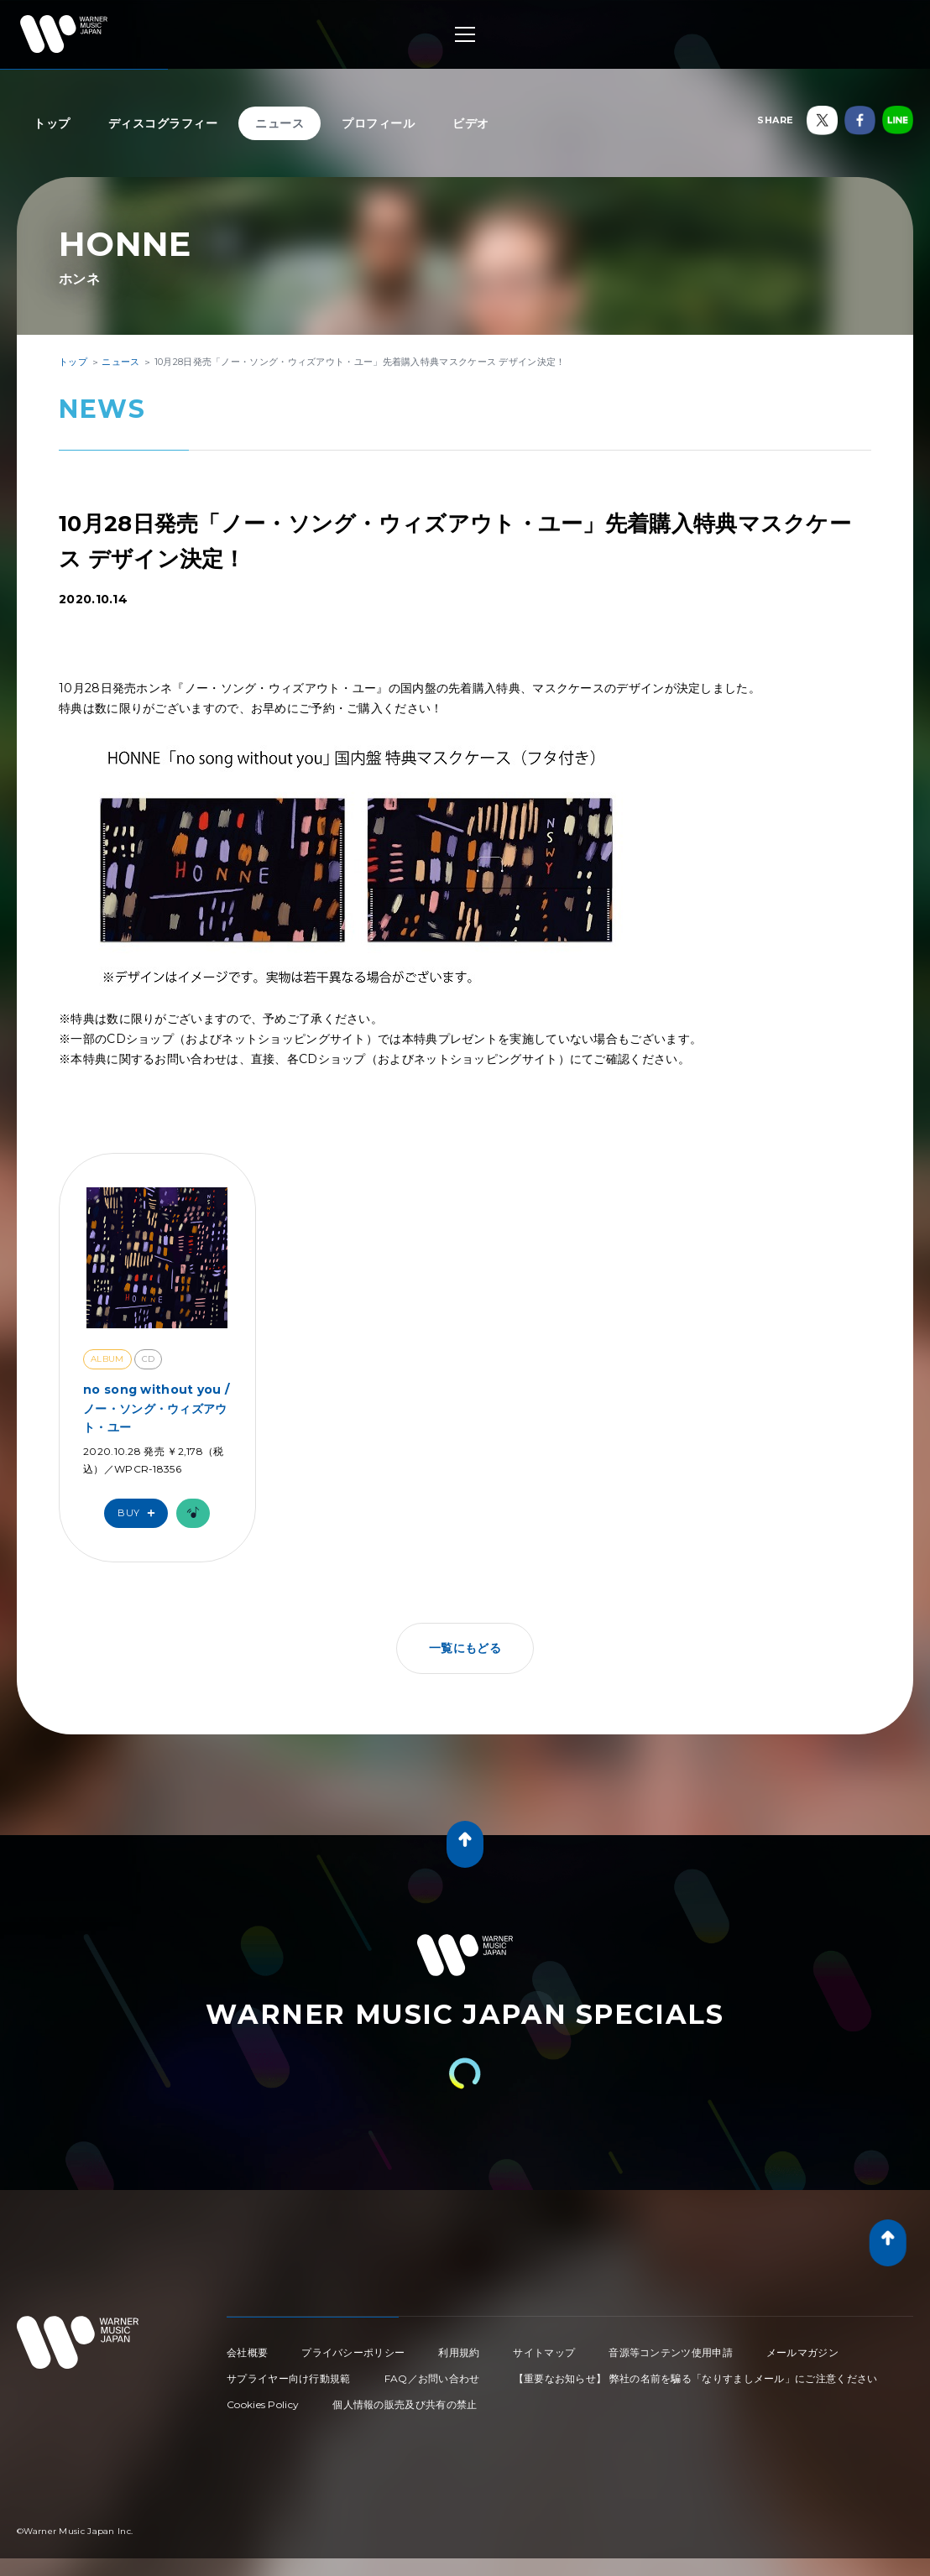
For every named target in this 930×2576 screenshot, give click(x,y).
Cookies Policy (263, 2404)
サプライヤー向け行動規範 (289, 2378)
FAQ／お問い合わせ (432, 2378)
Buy (140, 1513)
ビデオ (470, 123)
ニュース (279, 123)
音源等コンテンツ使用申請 (671, 2352)
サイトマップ (544, 2352)
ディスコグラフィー (163, 123)
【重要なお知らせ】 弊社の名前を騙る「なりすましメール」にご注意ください (696, 2378)
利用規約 (458, 2352)
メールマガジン (802, 2352)
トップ (52, 123)
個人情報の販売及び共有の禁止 (404, 2404)
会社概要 (247, 2352)
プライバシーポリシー (353, 2352)
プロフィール (378, 123)
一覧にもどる (465, 1648)
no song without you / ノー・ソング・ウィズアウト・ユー (156, 1408)
